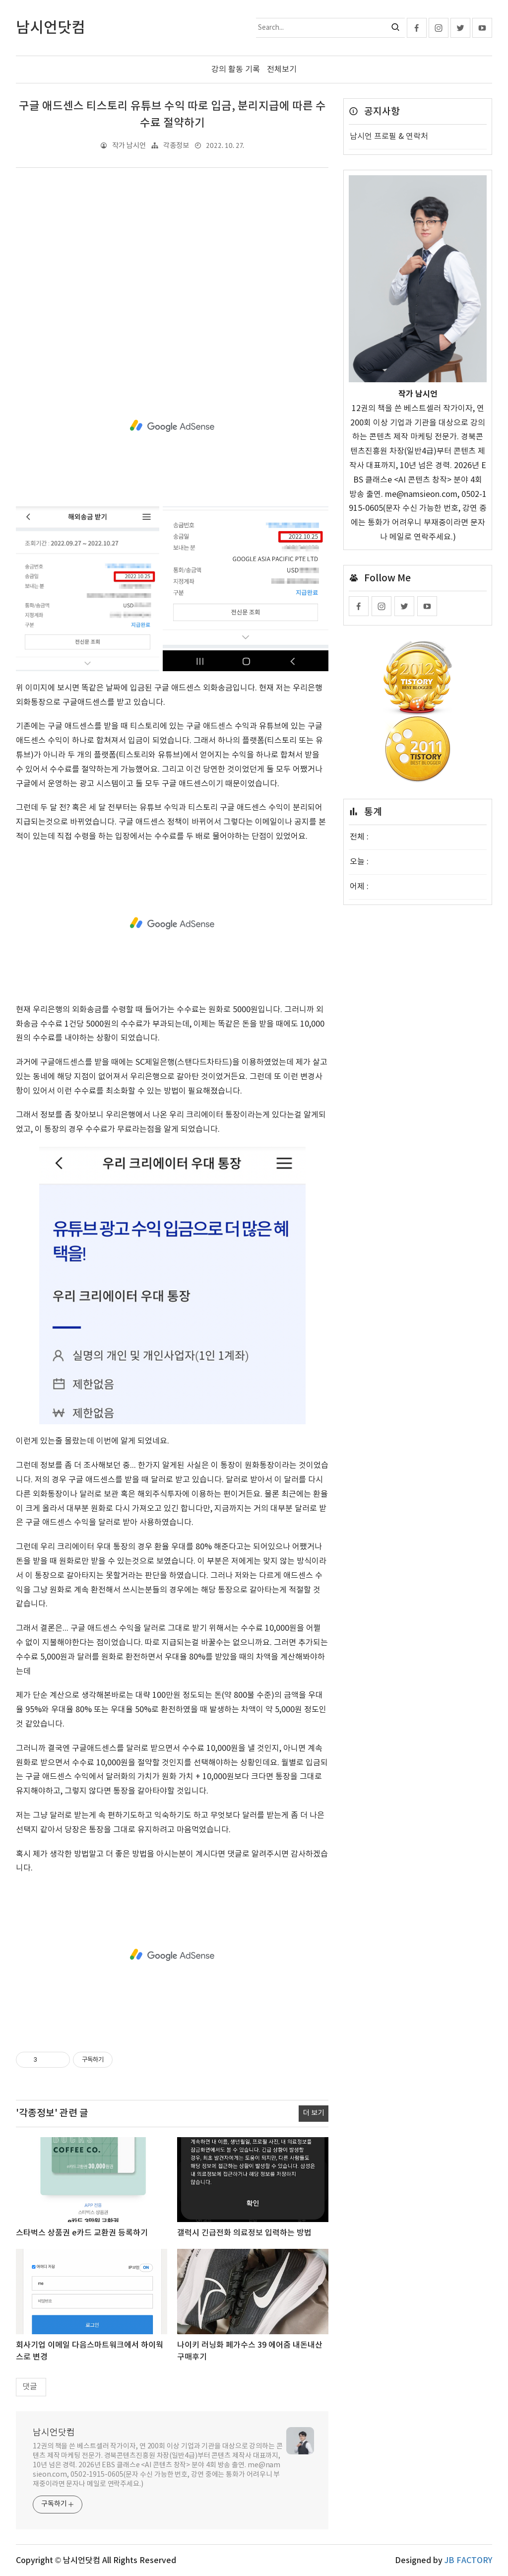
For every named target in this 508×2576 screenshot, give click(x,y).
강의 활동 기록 (235, 69)
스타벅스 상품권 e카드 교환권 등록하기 (82, 2232)
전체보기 (282, 69)
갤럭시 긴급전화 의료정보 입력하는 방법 (244, 2232)
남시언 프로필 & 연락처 (389, 136)
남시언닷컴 (54, 2432)
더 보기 (313, 2113)
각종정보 (176, 145)
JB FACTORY (468, 2560)
